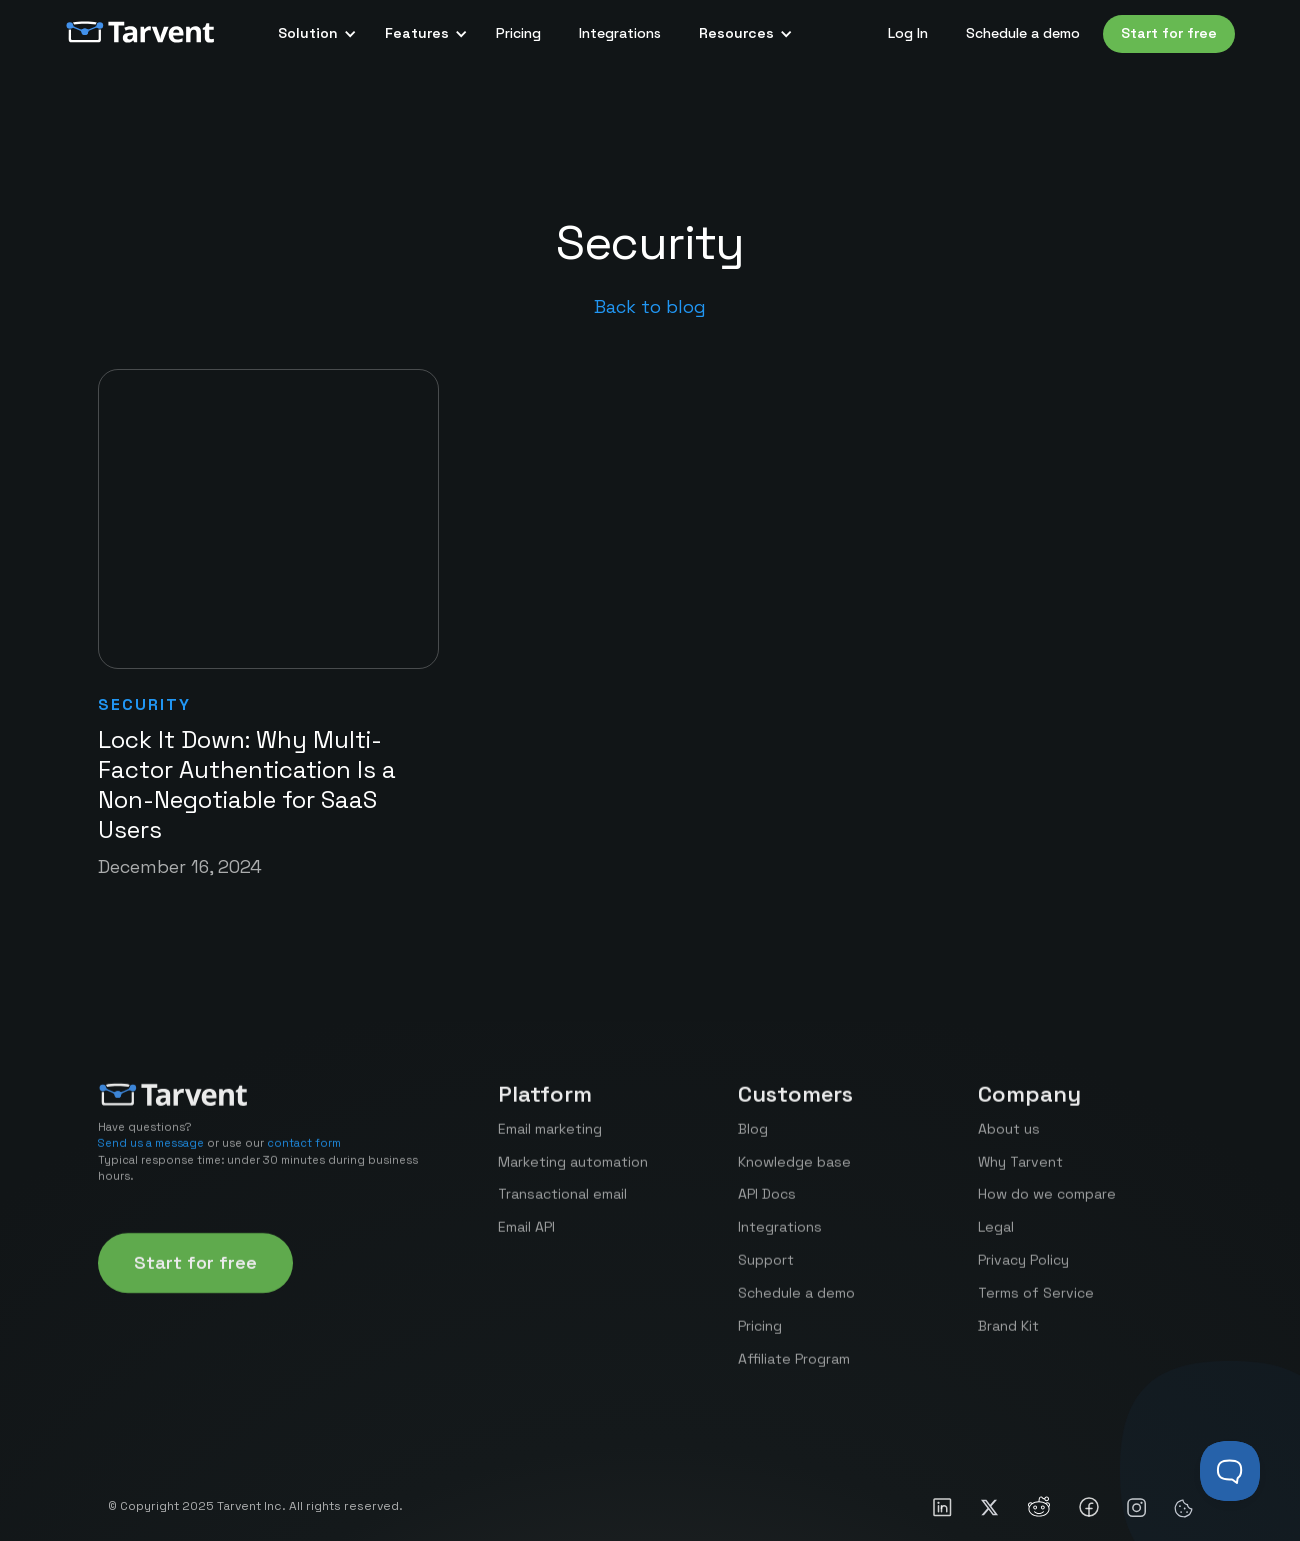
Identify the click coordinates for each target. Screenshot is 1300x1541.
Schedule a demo (1023, 33)
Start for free (1169, 33)
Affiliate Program (794, 1372)
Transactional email (562, 1208)
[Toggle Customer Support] (1230, 1471)
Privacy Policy (1023, 1274)
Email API (526, 1241)
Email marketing (550, 1142)
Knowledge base (794, 1175)
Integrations (620, 33)
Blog (753, 1142)
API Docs (767, 1208)
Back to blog (650, 306)
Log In (908, 33)
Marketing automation (573, 1175)
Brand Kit (1008, 1339)
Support (766, 1274)
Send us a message (151, 1157)
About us (1009, 1142)
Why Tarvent (1020, 1175)
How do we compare (1047, 1208)
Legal (996, 1241)
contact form (304, 1157)
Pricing (518, 33)
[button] (312, 34)
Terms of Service (1036, 1306)
